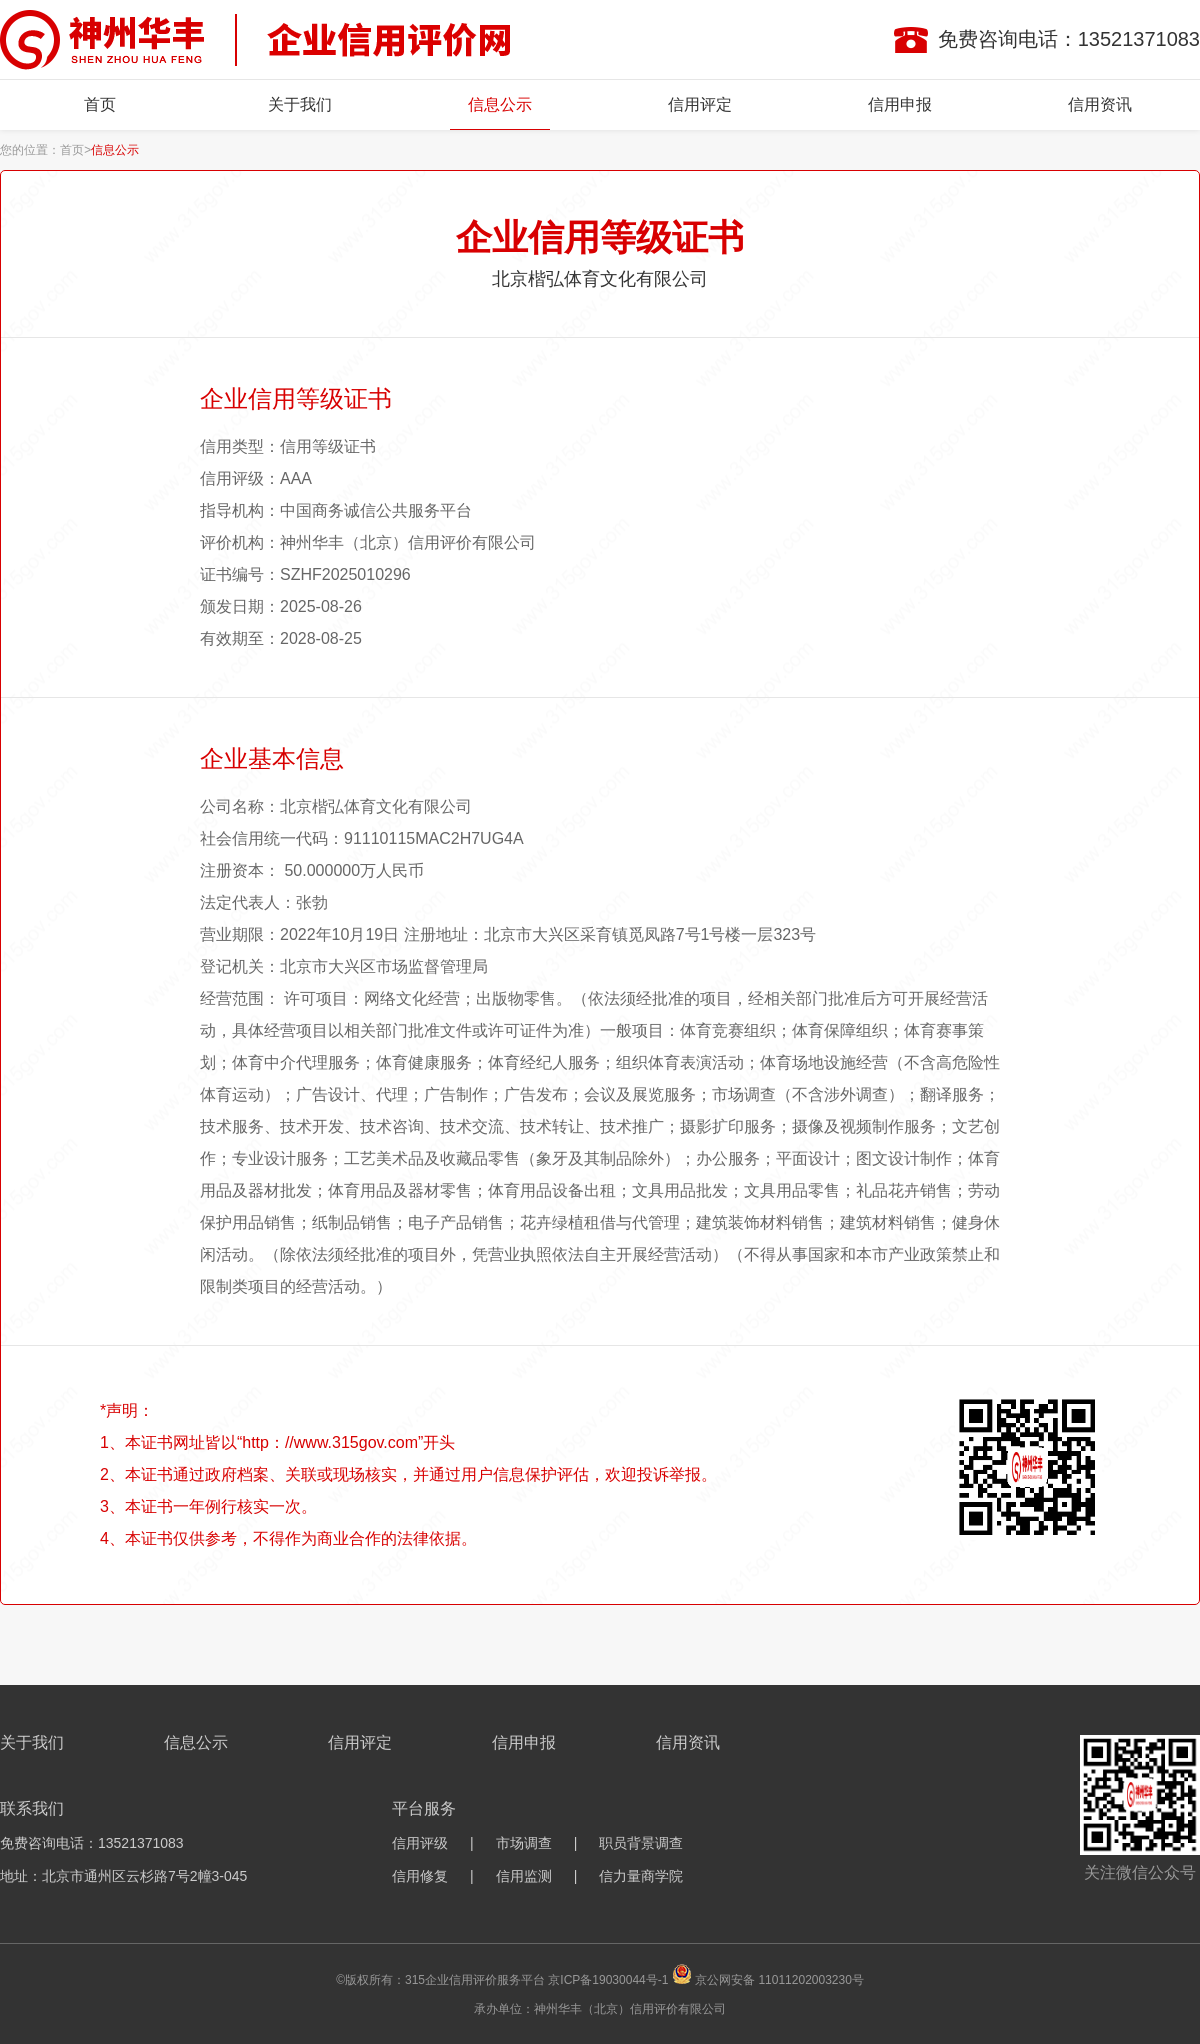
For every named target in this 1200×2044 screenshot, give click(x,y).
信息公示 (500, 104)
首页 (100, 104)
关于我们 (300, 104)
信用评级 (420, 1843)
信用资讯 (1100, 104)
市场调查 (524, 1843)
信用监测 (524, 1876)
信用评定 (700, 104)
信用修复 (420, 1876)
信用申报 (900, 104)
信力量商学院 (641, 1876)
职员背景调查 (641, 1843)
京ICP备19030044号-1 (608, 1980)
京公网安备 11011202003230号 (779, 1980)
